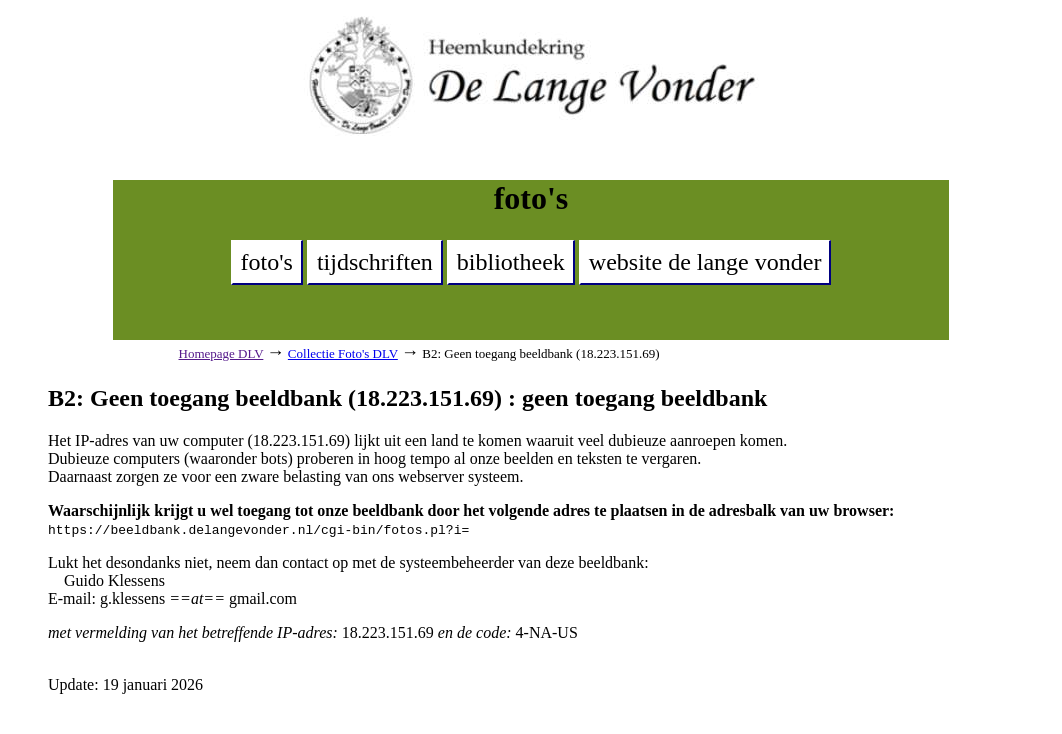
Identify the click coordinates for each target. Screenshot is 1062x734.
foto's (267, 262)
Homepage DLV (221, 353)
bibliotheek (511, 262)
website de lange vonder (705, 262)
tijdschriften (375, 262)
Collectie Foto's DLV (343, 353)
